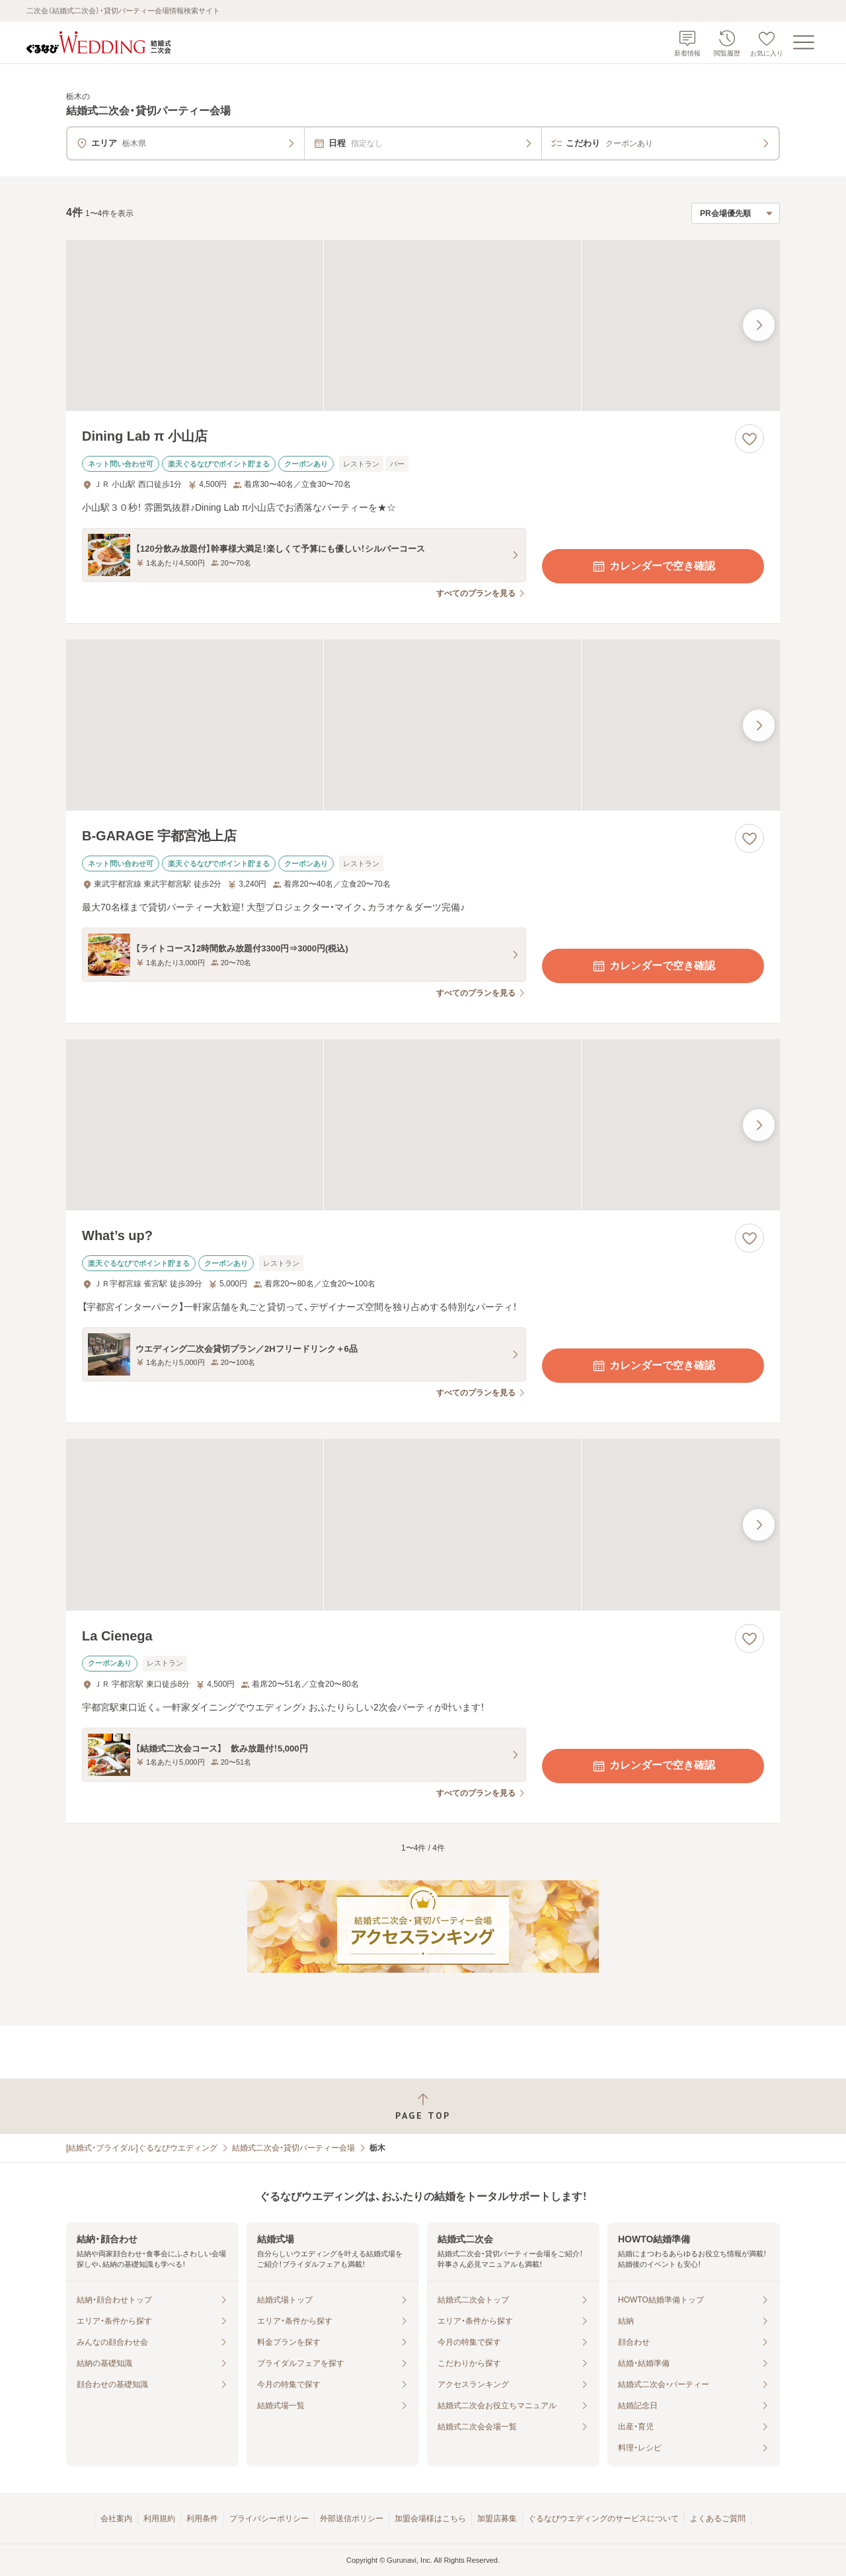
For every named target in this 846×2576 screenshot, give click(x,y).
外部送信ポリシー (351, 2518)
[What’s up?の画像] (423, 1124)
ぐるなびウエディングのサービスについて (603, 2518)
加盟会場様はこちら (430, 2518)
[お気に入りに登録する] (749, 438)
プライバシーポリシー (269, 2518)
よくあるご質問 (718, 2518)
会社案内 (116, 2518)
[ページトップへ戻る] (423, 2107)
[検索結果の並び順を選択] (735, 213)
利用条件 (202, 2518)
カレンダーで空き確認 (653, 566)
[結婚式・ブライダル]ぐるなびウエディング (141, 2148)
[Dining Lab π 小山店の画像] (423, 325)
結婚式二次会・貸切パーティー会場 (293, 2148)
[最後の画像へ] (759, 325)
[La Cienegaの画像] (423, 1524)
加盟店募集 (497, 2518)
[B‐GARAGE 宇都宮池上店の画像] (423, 725)
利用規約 (159, 2518)
